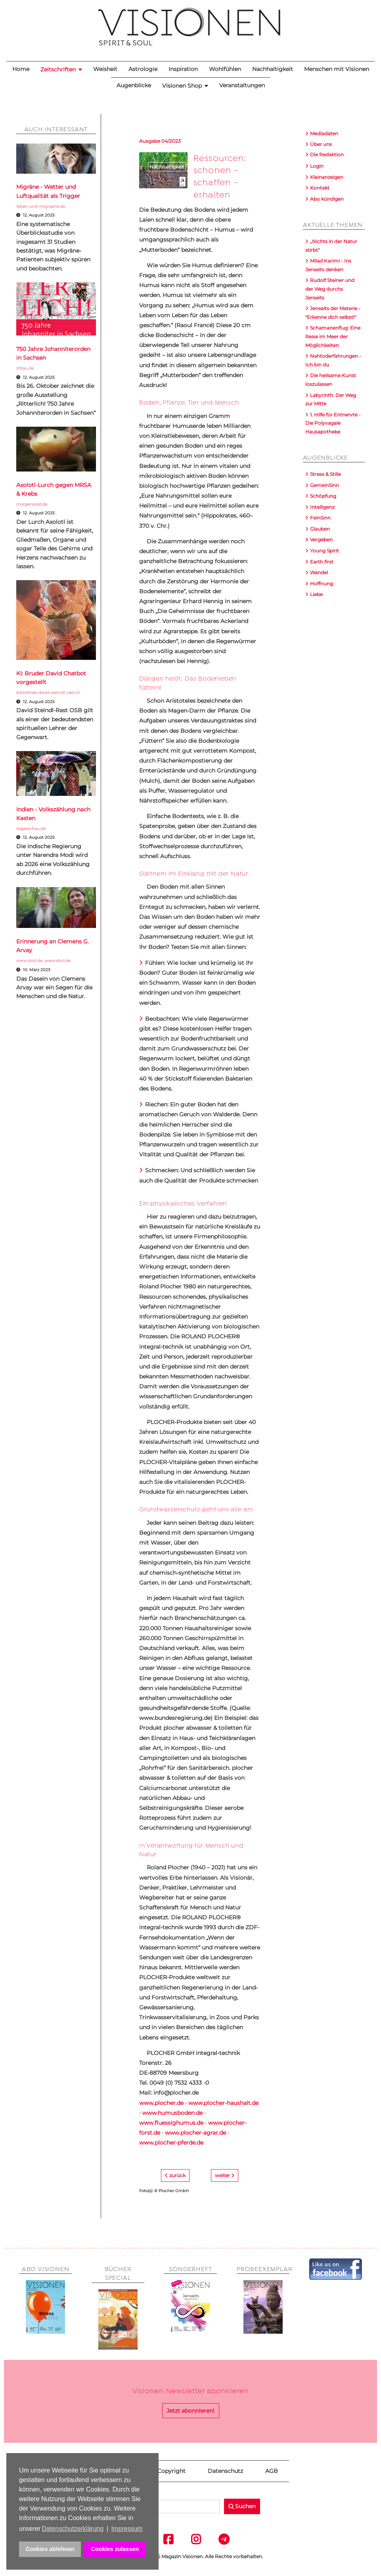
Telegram (218, 2539)
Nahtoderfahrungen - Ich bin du (333, 360)
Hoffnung (321, 583)
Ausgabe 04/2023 (160, 141)
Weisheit (105, 69)
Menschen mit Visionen (336, 69)
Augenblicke (134, 85)
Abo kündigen (327, 199)
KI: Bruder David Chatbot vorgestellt (51, 678)
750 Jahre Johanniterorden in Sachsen (53, 353)
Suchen (242, 2506)
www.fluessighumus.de (171, 2122)
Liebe (316, 594)
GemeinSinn (324, 485)
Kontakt (319, 188)
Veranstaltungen (242, 85)
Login (317, 166)
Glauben (320, 529)
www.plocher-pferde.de (171, 2142)
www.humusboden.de (172, 2112)
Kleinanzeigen (326, 177)
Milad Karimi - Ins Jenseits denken (328, 265)
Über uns (321, 144)
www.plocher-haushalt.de (223, 2102)
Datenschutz (225, 2470)
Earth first (321, 562)
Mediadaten (324, 133)
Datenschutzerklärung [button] (72, 2528)
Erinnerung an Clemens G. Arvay (52, 946)
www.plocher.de (161, 2102)
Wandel (319, 572)
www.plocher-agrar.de (195, 2132)
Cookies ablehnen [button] (50, 2549)
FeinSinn (320, 518)
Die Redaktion (327, 154)
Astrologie (142, 69)
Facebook (163, 2539)
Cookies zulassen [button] (115, 2549)
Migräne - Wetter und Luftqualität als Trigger (48, 191)
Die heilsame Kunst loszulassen (330, 379)
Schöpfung (323, 496)
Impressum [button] (127, 2528)
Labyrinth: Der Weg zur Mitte (330, 399)
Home (20, 69)
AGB (271, 2470)
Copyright (171, 2470)
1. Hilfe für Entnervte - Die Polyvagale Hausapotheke (333, 423)
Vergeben (321, 539)
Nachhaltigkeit (272, 69)
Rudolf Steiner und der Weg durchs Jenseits (329, 288)
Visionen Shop (182, 85)
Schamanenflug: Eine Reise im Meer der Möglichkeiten (332, 336)
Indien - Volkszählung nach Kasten (53, 814)
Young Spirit (324, 551)
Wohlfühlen (225, 69)
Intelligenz (322, 507)
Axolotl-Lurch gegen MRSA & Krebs (53, 489)
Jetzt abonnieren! (190, 2410)
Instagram (191, 2539)
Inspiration (183, 69)
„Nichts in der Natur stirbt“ (331, 245)
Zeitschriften (58, 69)
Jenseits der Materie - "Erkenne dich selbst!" (332, 312)
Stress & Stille (325, 474)
